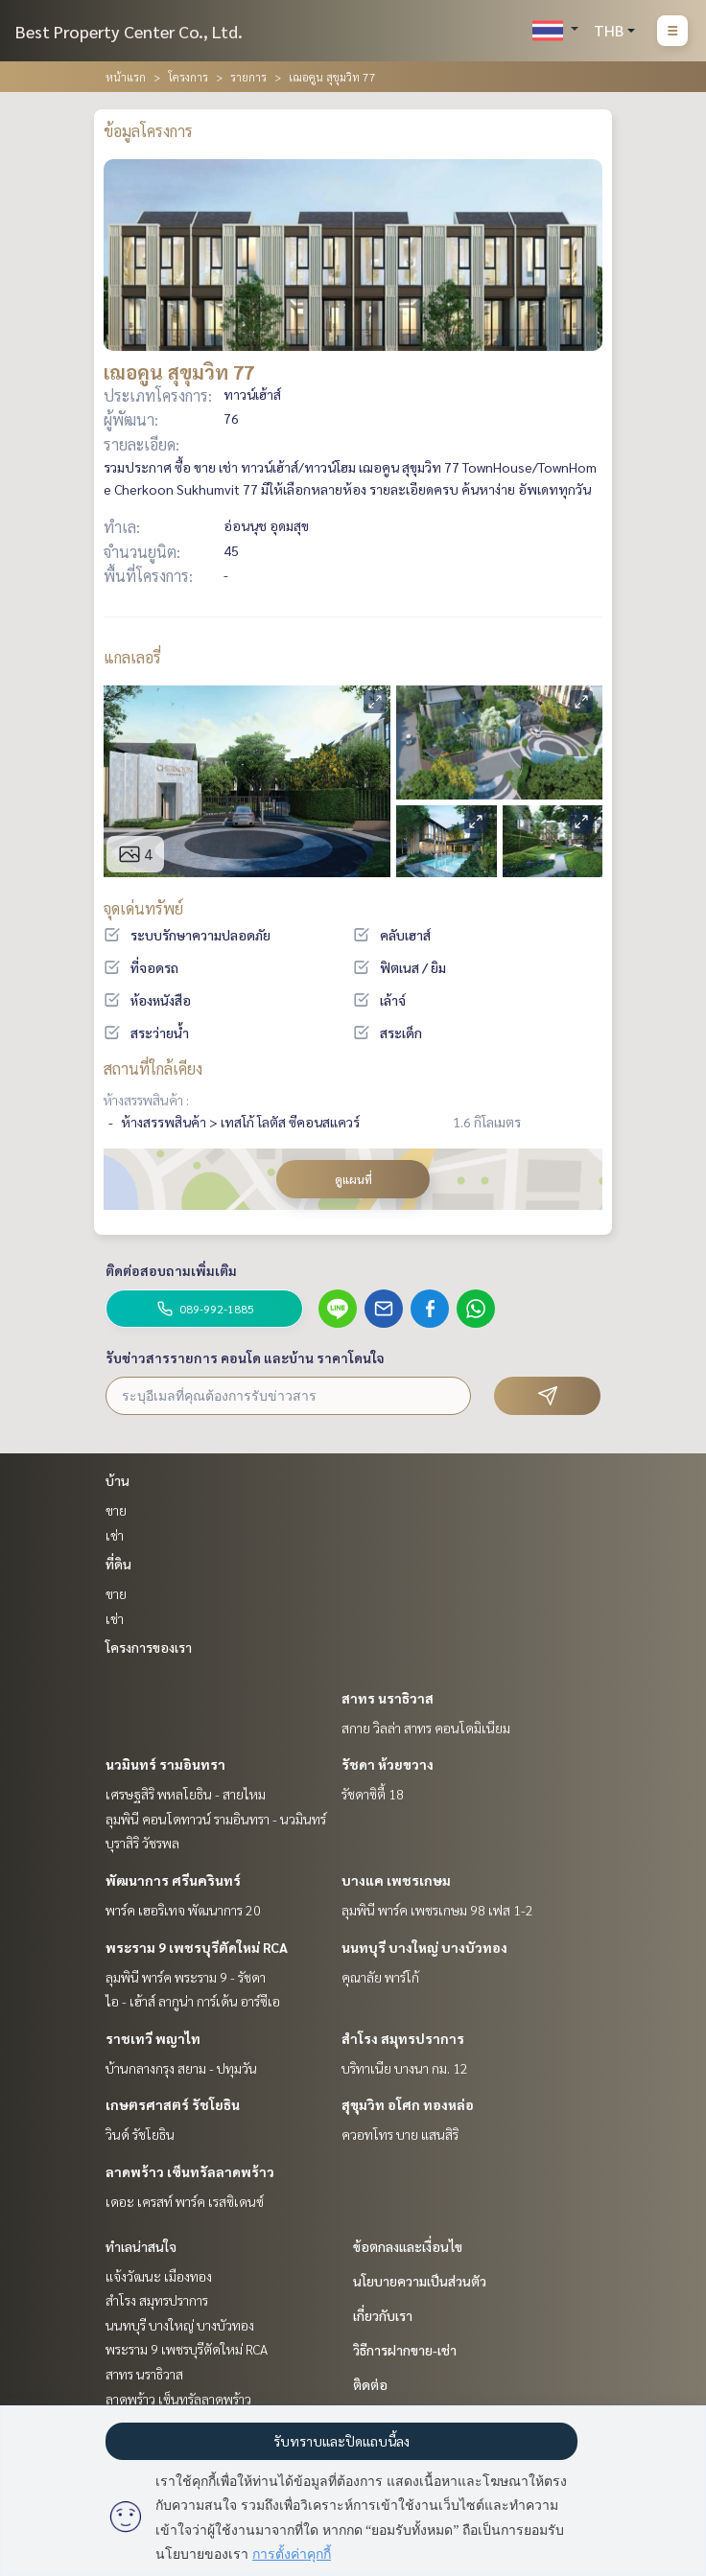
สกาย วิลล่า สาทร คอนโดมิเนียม (425, 1727)
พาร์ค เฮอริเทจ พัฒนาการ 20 (183, 1909)
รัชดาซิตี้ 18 (372, 1793)
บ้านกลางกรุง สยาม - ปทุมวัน (181, 2068)
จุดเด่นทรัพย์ (143, 908)
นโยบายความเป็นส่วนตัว (419, 2280)
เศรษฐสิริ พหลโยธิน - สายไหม (186, 1793)
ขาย (116, 1510)
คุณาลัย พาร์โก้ (380, 1976)
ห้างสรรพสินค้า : (146, 1099)
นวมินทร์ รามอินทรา (165, 1764)
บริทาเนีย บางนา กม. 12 (404, 2068)
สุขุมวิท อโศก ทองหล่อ (407, 2104)
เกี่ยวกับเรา (382, 2315)
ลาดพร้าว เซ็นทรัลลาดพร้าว (190, 2171)
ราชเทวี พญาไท (153, 2038)
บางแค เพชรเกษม (396, 1880)
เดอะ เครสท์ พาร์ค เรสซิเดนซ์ (185, 2201)
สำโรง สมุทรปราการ (402, 2038)
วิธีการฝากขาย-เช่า (405, 2349)
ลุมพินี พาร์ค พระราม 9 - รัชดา (186, 1976)
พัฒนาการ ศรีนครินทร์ (173, 1880)
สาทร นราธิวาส (387, 1697)
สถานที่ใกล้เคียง (153, 1068)
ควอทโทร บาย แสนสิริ (400, 2134)
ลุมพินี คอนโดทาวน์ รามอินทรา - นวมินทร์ (216, 1818)
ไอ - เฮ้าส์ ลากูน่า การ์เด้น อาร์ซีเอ (193, 2000)
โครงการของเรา (149, 1647)
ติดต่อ (370, 2384)
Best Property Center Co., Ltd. (129, 31)
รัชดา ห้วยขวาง (387, 1764)
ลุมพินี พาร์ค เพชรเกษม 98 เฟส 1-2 (437, 1909)
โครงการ (188, 76)
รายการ (248, 76)
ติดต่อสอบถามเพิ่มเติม (171, 1270)
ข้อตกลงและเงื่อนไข (407, 2246)
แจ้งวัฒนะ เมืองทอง (159, 2276)
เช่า (115, 1534)
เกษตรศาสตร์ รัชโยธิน (173, 2104)
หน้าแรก (126, 76)
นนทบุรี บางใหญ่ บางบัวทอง (424, 1947)
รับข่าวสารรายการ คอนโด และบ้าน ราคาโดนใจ (245, 1357)
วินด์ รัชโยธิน (140, 2134)
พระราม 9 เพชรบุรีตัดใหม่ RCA (197, 1947)
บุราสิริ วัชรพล (142, 1842)
